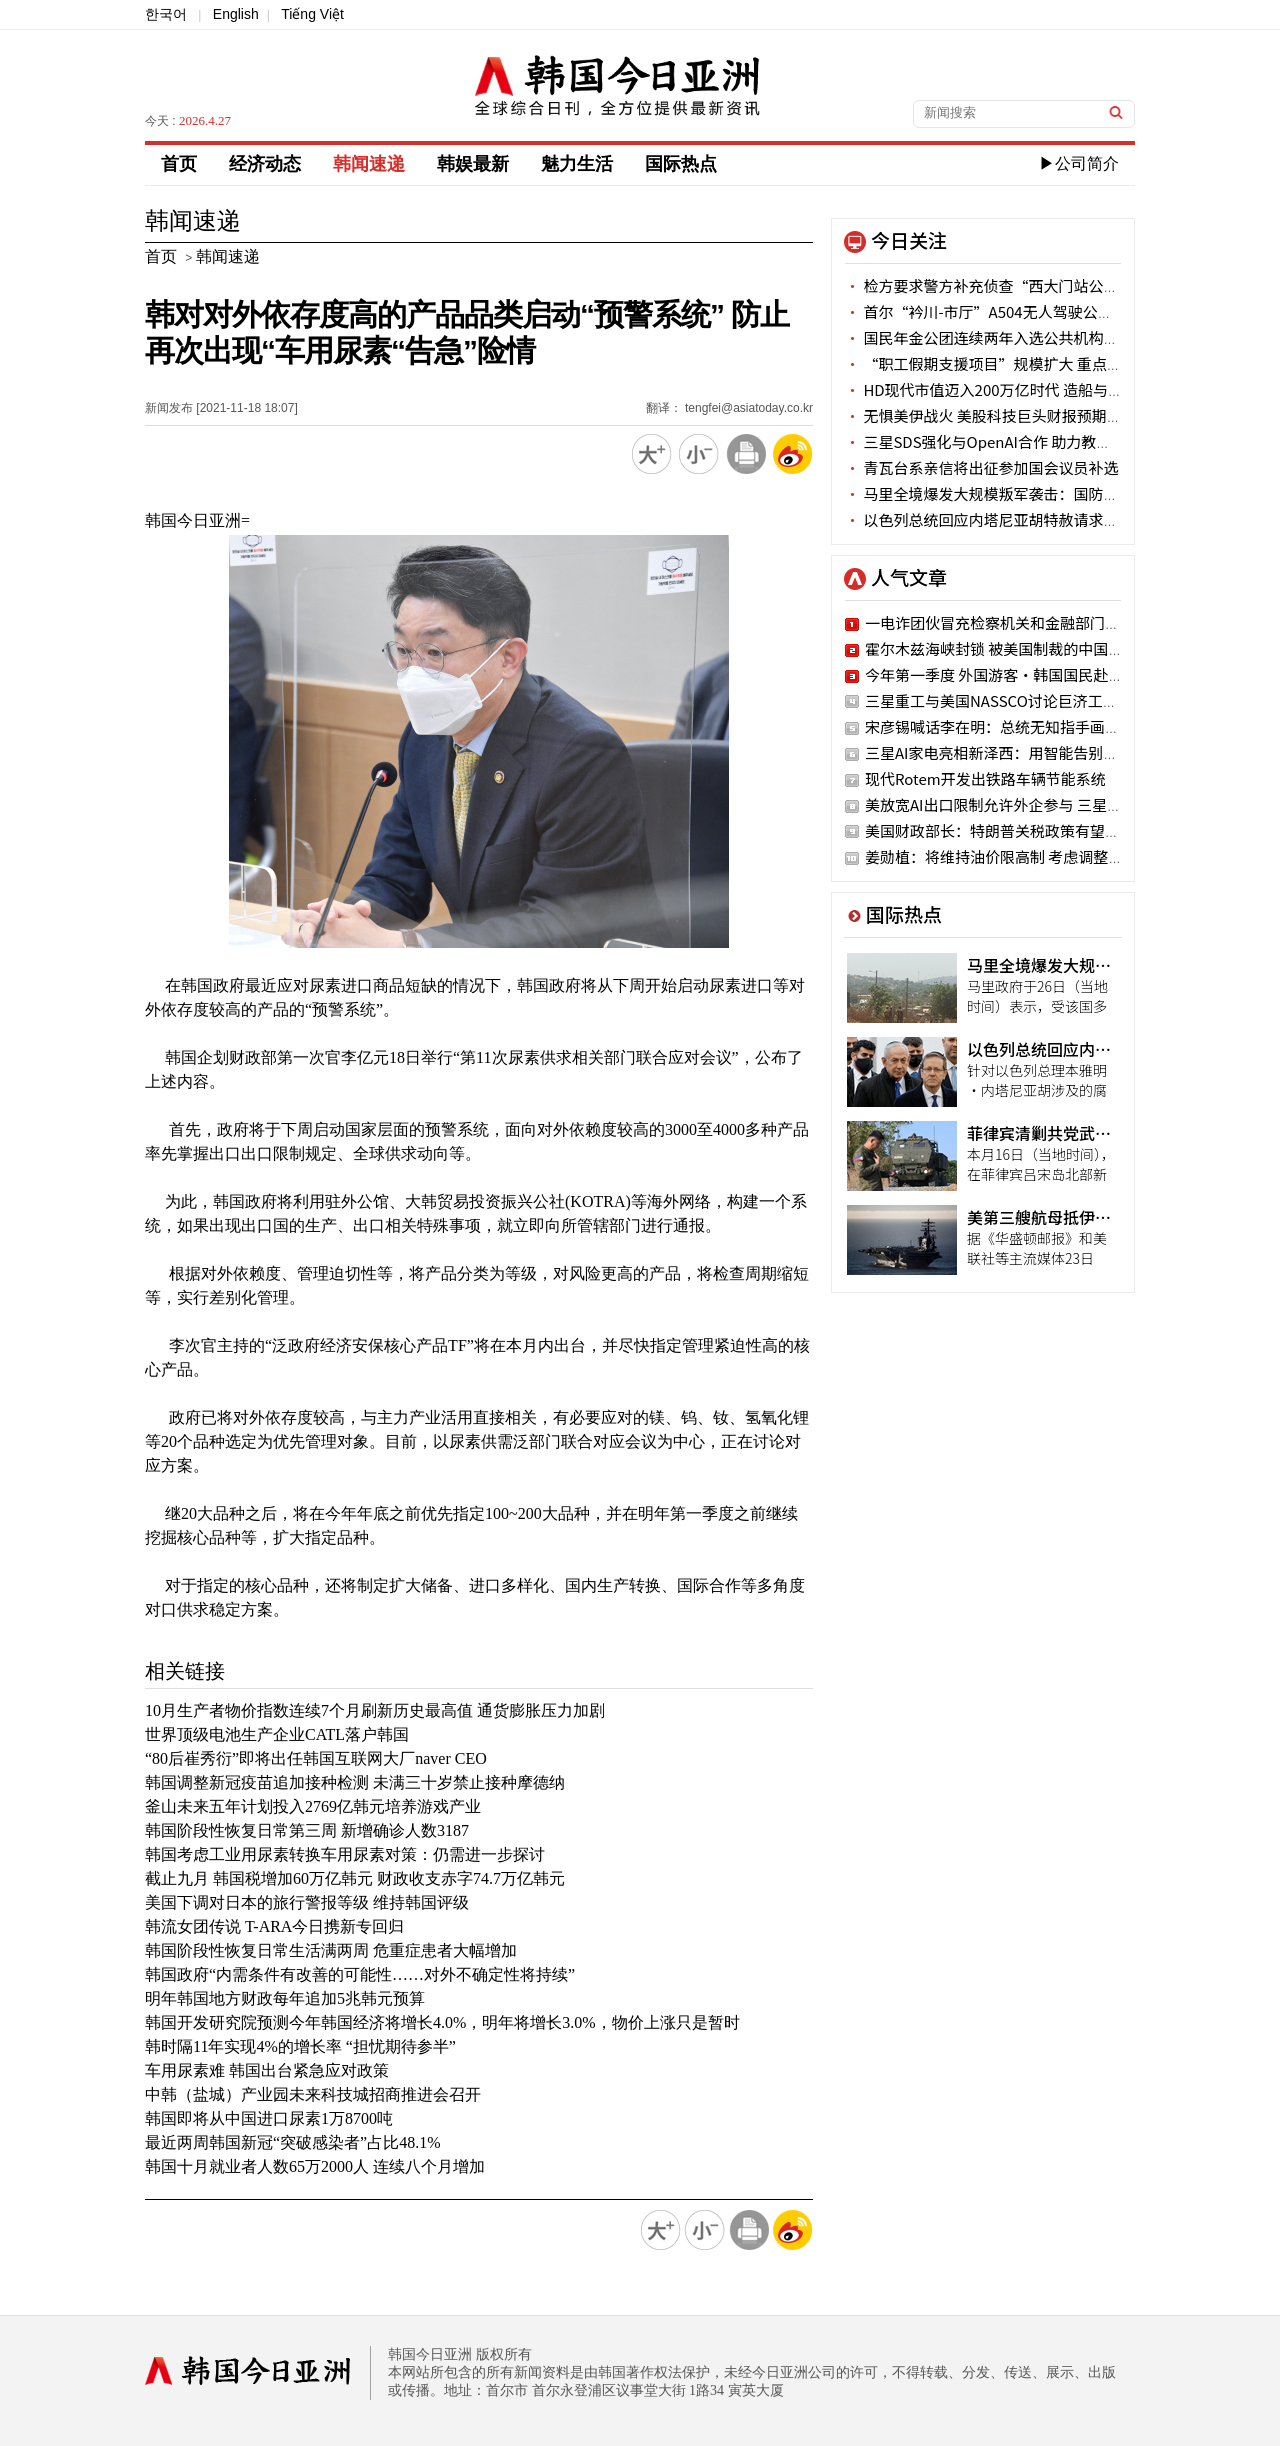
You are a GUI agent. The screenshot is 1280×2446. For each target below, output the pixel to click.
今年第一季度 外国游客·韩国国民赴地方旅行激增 (1031, 674)
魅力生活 (577, 164)
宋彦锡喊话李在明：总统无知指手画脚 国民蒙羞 (1024, 726)
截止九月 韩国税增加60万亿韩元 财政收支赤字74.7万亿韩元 (355, 1878)
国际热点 (681, 164)
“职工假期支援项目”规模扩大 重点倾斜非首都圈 (1021, 363)
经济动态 (265, 164)
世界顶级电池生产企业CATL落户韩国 (277, 1734)
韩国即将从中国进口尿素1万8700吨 (269, 2118)
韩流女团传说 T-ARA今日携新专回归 (274, 1926)
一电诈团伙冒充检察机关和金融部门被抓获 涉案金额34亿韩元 (1070, 622)
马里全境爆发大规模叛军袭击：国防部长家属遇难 (1019, 493)
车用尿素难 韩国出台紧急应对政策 (267, 2070)
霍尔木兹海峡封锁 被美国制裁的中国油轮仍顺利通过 (1039, 648)
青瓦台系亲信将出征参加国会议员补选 (981, 467)
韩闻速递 (369, 164)
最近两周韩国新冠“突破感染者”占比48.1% (293, 2142)
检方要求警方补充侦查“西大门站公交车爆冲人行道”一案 (1049, 285)
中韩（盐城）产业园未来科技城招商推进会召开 (313, 2094)
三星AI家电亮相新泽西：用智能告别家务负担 (1014, 752)
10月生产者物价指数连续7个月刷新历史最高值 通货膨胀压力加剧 (375, 1710)
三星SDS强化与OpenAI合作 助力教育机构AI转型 (1015, 441)
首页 (179, 164)
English (236, 14)
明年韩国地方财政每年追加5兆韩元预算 (285, 1998)
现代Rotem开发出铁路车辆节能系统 (985, 778)
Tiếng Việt (312, 14)
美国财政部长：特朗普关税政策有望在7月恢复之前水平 (1049, 830)
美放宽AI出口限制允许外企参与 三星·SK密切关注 (1033, 804)
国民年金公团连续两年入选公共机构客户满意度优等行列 (1041, 337)
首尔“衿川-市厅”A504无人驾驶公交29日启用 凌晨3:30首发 (1056, 311)
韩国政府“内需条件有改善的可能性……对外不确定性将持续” (360, 1974)
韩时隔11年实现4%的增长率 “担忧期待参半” (300, 2046)
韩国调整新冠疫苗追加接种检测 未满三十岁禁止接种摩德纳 (355, 1782)
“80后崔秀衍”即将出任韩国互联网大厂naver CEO (316, 1758)
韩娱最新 (473, 164)
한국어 (166, 14)
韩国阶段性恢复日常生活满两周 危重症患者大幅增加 (331, 1950)
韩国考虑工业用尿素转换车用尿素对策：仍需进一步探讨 (345, 1854)
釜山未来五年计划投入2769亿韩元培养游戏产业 (313, 1806)
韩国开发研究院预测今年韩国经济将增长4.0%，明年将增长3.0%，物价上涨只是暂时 (442, 2022)
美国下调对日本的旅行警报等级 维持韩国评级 (307, 1902)
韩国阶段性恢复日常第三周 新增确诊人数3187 (307, 1830)
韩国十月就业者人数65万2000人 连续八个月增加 (315, 2166)
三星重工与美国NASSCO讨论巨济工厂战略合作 (1021, 700)
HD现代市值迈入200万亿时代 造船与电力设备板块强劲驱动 (1051, 389)
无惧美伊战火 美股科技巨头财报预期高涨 (991, 415)
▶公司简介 (1079, 163)
